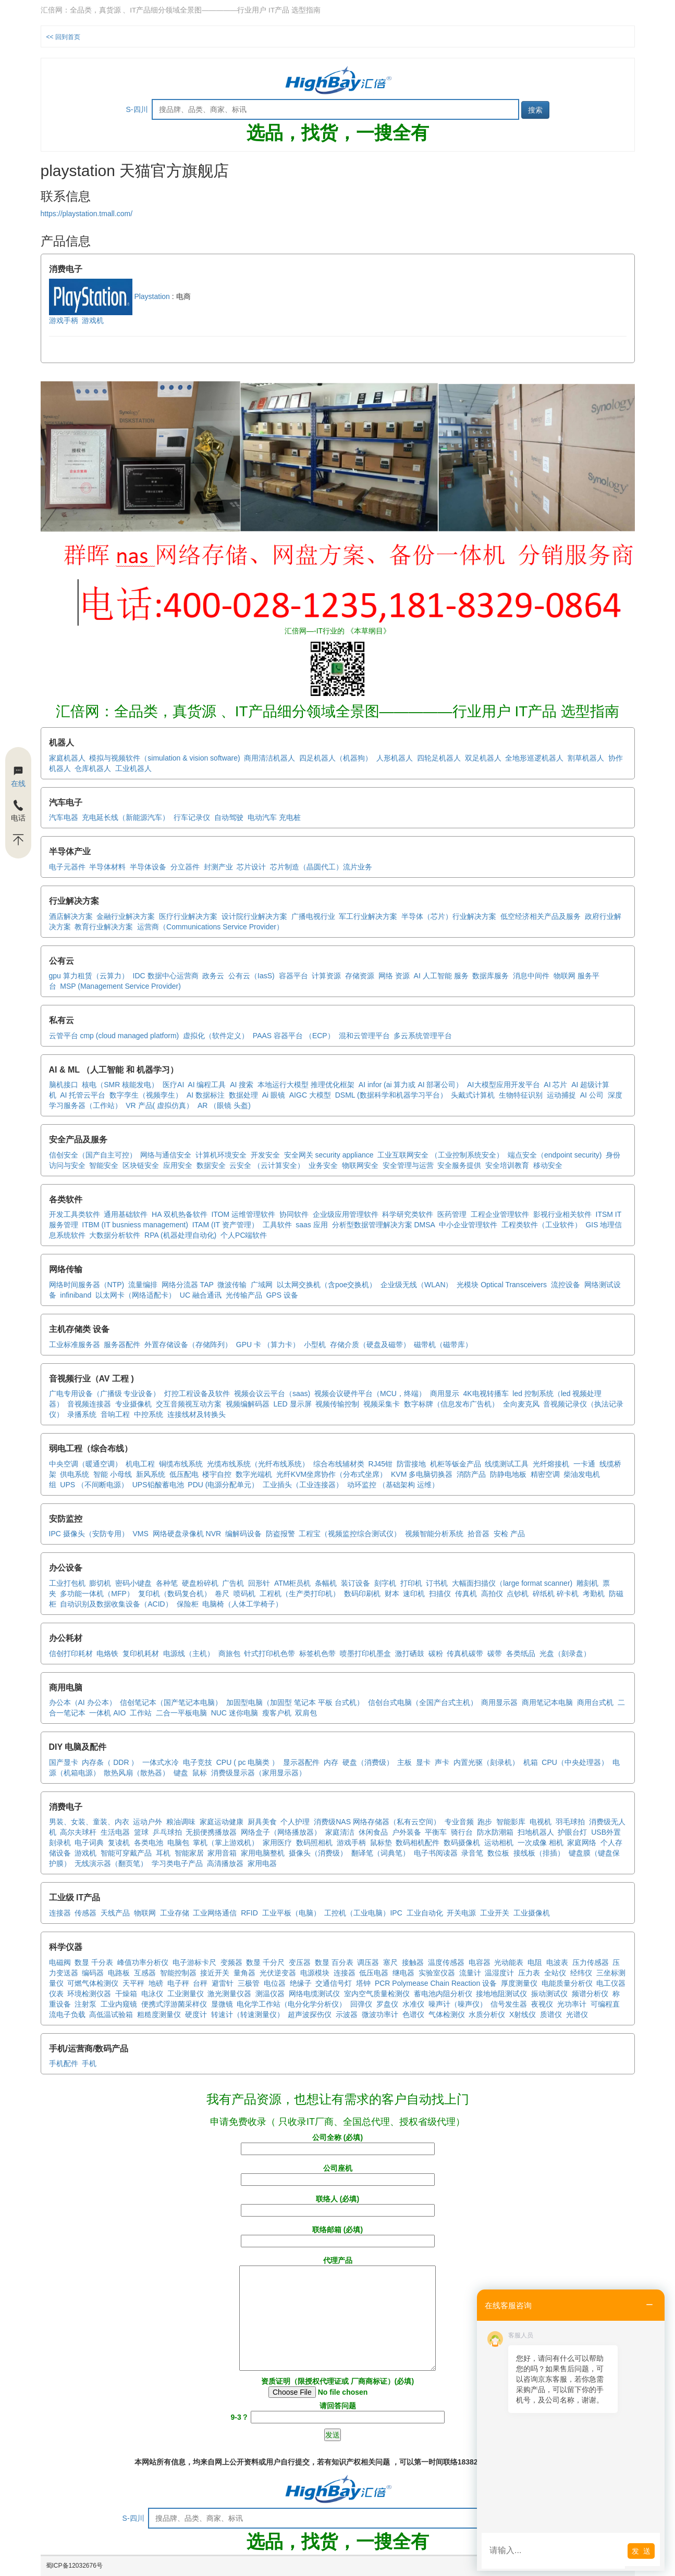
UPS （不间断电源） (94, 1484)
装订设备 (355, 1583)
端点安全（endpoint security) (555, 1155)
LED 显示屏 (292, 1404)
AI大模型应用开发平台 (503, 1084)
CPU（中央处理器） (575, 1762)
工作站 (141, 1713)
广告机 (233, 1583)
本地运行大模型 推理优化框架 (305, 1084)
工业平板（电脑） (291, 1913)
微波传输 (232, 1284)
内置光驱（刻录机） (486, 1762)
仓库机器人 (93, 768)
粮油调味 (180, 1822)
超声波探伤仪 (310, 2014)
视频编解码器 (247, 1404)
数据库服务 (490, 976)
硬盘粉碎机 (200, 1583)
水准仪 (413, 2004)
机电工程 (140, 1464)
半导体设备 (148, 867)
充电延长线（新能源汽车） (125, 817)
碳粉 (435, 1653)
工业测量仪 (185, 1993)
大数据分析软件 (114, 1235)
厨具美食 (262, 1822)
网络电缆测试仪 (314, 1993)
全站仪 (555, 1973)
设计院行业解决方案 (254, 916)
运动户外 (147, 1822)
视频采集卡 (381, 1404)
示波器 (347, 2014)
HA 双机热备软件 (179, 1214)
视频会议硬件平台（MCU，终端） (370, 1393)
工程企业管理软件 (500, 1214)
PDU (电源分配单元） (223, 1484)
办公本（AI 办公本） (82, 1702)
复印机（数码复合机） (174, 1593)
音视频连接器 (89, 1404)
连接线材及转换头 (196, 1414)
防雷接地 (411, 1464)
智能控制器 (178, 1973)
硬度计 (196, 2014)
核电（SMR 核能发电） (120, 1084)
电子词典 (89, 1842)
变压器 (300, 1962)
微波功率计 (380, 2014)
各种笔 (167, 1583)
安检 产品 (509, 1533)
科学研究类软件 (407, 1214)
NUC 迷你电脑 (234, 1713)
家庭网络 (581, 1842)
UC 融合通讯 (201, 1295)
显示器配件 (301, 1762)
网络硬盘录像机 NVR (187, 1533)
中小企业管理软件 (468, 1225)
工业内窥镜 (119, 2004)
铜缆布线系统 (181, 1464)
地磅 (156, 1983)
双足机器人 (483, 758)
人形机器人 (394, 758)
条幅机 (326, 1583)
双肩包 (306, 1713)
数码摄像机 (462, 1842)
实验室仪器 (437, 1973)
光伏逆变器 (278, 1973)
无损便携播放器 (211, 1832)
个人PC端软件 (243, 1235)
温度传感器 (446, 1962)
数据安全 (211, 1165)
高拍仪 (492, 1593)
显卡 (423, 1762)
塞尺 (390, 1962)
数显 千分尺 (265, 1962)
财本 (392, 1593)
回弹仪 (361, 2004)
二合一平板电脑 (181, 1713)
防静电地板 (508, 1474)
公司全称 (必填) (338, 2143)
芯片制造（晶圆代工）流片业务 (321, 867)
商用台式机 (595, 1702)
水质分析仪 (487, 2014)
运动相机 (498, 1842)
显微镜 (222, 2004)
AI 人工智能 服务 (441, 976)
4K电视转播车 (485, 1393)
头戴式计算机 (473, 1095)
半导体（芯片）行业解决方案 (448, 916)
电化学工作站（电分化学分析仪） (291, 2004)
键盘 (181, 1773)
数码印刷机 (362, 1593)
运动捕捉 (561, 1095)
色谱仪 (413, 2014)
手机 (89, 2063)
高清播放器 (225, 1863)
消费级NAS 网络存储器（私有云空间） (377, 1822)
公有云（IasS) (251, 976)
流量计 (470, 1973)
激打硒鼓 (409, 1653)
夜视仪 (542, 2004)
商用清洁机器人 (269, 758)
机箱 (530, 1762)
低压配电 (184, 1474)
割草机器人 (586, 758)
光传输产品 (244, 1295)
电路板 (119, 1973)
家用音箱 (222, 1853)
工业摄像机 (531, 1913)
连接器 (60, 1913)
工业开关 (494, 1913)
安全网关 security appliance (329, 1155)
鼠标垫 (381, 1842)
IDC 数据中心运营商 (166, 976)
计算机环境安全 (221, 1155)
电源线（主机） (188, 1653)
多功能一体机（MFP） (97, 1593)
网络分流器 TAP (188, 1284)
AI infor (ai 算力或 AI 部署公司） (411, 1084)
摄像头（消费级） (318, 1853)
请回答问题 (337, 2411)
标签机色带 (317, 1653)
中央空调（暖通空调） (85, 1464)
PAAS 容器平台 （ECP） (294, 1035)
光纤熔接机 (551, 1464)
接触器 (413, 1962)
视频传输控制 (337, 1404)
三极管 (249, 1983)
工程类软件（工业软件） (541, 1225)
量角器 (244, 1973)
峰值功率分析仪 (142, 1962)
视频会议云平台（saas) (272, 1393)
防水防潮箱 (495, 1832)
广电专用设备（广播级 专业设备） (105, 1393)
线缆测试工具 (507, 1464)
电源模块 (314, 1973)
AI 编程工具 (207, 1084)
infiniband (75, 1295)
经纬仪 (581, 1973)
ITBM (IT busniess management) (135, 1225)
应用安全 (177, 1165)
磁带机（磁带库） (443, 1344)
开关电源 (461, 1913)
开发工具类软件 (74, 1214)
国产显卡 (63, 1762)
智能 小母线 (112, 1474)
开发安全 (265, 1155)
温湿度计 (499, 1973)
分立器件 (185, 867)
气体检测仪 (446, 2014)
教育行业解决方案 (104, 927)
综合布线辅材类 (338, 1464)
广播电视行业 (313, 916)
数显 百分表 (334, 1962)
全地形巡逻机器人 (534, 758)
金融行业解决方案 (125, 916)
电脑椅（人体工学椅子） (242, 1604)
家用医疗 (277, 1842)
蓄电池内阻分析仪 (443, 1993)
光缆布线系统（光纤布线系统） (258, 1464)
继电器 (403, 1973)
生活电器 (115, 1832)
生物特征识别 (521, 1095)
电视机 (540, 1822)
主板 (404, 1762)
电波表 (557, 1962)
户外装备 (406, 1832)
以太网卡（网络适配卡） (135, 1295)
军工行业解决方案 (368, 916)
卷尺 (222, 1593)
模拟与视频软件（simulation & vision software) (164, 758)
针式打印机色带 (269, 1653)
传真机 (466, 1593)
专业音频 (459, 1822)
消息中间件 (531, 976)
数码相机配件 (417, 1842)
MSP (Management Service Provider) (120, 986)
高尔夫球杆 (78, 1832)
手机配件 (63, 2063)
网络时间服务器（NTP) (87, 1284)
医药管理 (452, 1214)
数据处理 (243, 1095)
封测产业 (218, 867)
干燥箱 (126, 1993)
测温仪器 (270, 1993)
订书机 (437, 1583)
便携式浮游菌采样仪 (174, 2004)
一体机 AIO (107, 1713)
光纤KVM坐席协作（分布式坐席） (331, 1474)
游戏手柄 (63, 320)
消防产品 (471, 1474)
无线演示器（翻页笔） (111, 1863)
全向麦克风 (521, 1404)
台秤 (200, 1983)
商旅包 (229, 1653)
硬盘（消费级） (368, 1762)
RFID (249, 1913)
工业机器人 (133, 768)
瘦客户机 (276, 1713)
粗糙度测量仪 (159, 2014)
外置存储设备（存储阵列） (188, 1344)
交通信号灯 (333, 1983)
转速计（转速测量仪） (247, 2014)
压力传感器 (590, 1962)
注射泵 (85, 2004)
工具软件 (277, 1225)
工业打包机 (67, 1583)
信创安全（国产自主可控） (93, 1155)
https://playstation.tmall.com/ (87, 213)
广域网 (262, 1284)
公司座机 (338, 2174)
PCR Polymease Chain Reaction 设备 (436, 1983)
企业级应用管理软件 (345, 1214)
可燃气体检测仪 (92, 1983)
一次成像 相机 (540, 1842)
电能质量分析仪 (567, 1983)
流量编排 (142, 1284)
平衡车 (436, 1832)
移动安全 (547, 1165)
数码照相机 (314, 1842)
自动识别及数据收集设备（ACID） (116, 1604)
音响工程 (115, 1414)
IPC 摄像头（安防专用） (89, 1533)
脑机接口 (63, 1084)
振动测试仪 (549, 1993)
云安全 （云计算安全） (266, 1165)
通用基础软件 (126, 1214)
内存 (331, 1762)
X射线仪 (522, 2014)
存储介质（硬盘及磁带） (370, 1344)
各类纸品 (520, 1653)
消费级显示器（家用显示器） (258, 1773)
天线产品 (115, 1913)
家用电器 (262, 1863)
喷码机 (244, 1593)
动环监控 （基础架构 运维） (393, 1484)
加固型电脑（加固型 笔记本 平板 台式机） (295, 1702)
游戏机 (93, 320)
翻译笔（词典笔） (380, 1853)
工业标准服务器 (74, 1344)
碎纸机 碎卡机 (556, 1593)
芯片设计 (251, 867)
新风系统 (150, 1474)
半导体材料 (107, 867)
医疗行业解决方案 (188, 916)
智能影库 (510, 1822)
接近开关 (214, 1973)
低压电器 (373, 1973)
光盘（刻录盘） (565, 1653)
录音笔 (472, 1853)
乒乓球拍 (167, 1832)
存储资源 (359, 976)
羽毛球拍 (570, 1822)
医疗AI (173, 1084)
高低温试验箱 (111, 2014)
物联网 (145, 1913)
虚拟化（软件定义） (216, 1035)
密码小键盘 (133, 1583)
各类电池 (148, 1842)
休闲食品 (373, 1832)
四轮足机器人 (439, 758)
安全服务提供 (459, 1165)
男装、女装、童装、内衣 (89, 1822)
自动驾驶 (228, 817)
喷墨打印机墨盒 (365, 1653)
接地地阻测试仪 (501, 1993)
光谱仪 (577, 2014)
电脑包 (178, 1842)
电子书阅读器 (436, 1853)
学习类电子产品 (177, 1863)
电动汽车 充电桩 (274, 817)
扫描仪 (440, 1593)
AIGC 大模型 (310, 1095)
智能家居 (189, 1853)
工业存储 (174, 1913)
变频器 (231, 1962)
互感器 (145, 1973)
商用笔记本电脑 (547, 1702)
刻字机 (385, 1583)
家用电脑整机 (263, 1853)
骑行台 (462, 1832)
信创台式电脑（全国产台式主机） (422, 1702)
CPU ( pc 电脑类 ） (247, 1762)
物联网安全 (360, 1165)
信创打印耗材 (71, 1653)
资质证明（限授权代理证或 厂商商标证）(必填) (337, 2387)
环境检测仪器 (89, 1993)
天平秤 (133, 1983)
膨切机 (100, 1583)
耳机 (163, 1853)
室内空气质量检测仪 (377, 1993)
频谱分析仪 (590, 1993)
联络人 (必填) (338, 2204)
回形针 (259, 1583)
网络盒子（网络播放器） (281, 1832)
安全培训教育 (507, 1165)
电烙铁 (107, 1653)
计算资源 (326, 976)
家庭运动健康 (221, 1822)
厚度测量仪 (519, 1983)
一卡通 (584, 1464)
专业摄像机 (133, 1404)
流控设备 (565, 1284)
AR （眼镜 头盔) (224, 1105)
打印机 (411, 1583)
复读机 (119, 1842)
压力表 (529, 1973)
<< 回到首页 (63, 37)
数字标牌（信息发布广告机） (451, 1404)
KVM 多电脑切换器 (421, 1474)
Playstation (109, 296)
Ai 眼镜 (273, 1095)
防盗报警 (280, 1533)
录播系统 (81, 1414)
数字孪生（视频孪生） (145, 1095)
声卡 (442, 1762)
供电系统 (74, 1474)
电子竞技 (197, 1762)
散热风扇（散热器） (136, 1773)
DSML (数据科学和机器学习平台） (391, 1095)
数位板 (498, 1853)
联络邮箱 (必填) (338, 2235)
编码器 (93, 1973)
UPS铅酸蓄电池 (158, 1484)
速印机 (414, 1593)
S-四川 (137, 109)
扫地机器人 (536, 1832)
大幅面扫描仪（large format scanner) (512, 1583)
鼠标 (199, 1773)
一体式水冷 (160, 1762)
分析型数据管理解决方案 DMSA (383, 1225)
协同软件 (294, 1214)
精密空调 (545, 1474)
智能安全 (103, 1165)
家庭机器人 (67, 758)
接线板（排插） (538, 1853)
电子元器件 (67, 867)
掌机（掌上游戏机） (226, 1842)
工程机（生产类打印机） (300, 1593)
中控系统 (148, 1414)
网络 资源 (394, 976)
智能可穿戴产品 (126, 1853)
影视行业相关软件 (562, 1214)
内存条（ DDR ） (110, 1762)
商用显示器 (499, 1702)
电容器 (479, 1962)
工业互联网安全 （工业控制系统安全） (440, 1155)
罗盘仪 (387, 2004)
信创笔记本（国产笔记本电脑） (171, 1702)
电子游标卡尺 (194, 1962)
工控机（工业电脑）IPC (363, 1913)
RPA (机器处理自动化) (180, 1235)
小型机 (315, 1344)
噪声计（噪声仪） (457, 2004)
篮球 (141, 1832)
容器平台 (293, 976)
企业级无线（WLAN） (416, 1284)
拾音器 (478, 1533)
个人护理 (295, 1822)
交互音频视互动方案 (189, 1404)
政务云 (213, 976)
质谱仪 (551, 2014)
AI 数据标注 (206, 1095)
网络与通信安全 (165, 1155)
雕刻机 (587, 1583)
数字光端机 (254, 1474)
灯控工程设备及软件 (197, 1393)
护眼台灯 (572, 1832)
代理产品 (337, 2314)
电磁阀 (60, 1962)
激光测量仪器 (229, 1993)
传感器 (85, 1913)
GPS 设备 (282, 1295)
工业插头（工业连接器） (303, 1484)
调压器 (368, 1962)
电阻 (534, 1962)
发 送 (641, 2551)
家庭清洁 (339, 1832)
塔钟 (363, 1983)
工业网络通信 (215, 1913)
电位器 (275, 1983)
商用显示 (444, 1393)
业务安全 (323, 1165)
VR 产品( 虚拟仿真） (159, 1105)
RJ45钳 (380, 1464)
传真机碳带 (465, 1653)
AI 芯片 (555, 1084)
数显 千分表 (94, 1962)
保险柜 (188, 1604)
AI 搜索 (241, 1084)
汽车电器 (63, 817)
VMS (141, 1533)
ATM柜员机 (292, 1583)
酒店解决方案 (71, 916)
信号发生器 (508, 2004)
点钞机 (518, 1593)
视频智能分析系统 (434, 1533)
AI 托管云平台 (82, 1095)
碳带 (494, 1653)
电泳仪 (152, 1993)
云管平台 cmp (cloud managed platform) (114, 1035)
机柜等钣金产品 (455, 1464)
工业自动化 (425, 1913)
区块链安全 (140, 1165)
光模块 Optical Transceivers (502, 1284)
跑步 (484, 1822)
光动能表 (508, 1962)
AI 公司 (592, 1095)
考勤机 (594, 1593)
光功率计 (571, 2004)
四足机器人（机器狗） (335, 758)
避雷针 (223, 1983)
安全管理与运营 (408, 1165)
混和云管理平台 (364, 1035)
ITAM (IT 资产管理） (225, 1225)
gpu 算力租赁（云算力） (89, 976)
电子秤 (178, 1983)
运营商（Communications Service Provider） (210, 927)
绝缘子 (301, 1983)
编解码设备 (243, 1533)
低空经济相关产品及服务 (540, 916)
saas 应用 (311, 1225)
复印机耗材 (140, 1653)
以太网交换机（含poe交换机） (326, 1284)
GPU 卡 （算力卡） (268, 1344)
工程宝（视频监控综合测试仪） (350, 1533)
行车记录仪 (192, 817)
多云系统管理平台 (423, 1035)
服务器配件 (122, 1344)
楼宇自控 (216, 1474)
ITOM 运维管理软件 (243, 1214)
